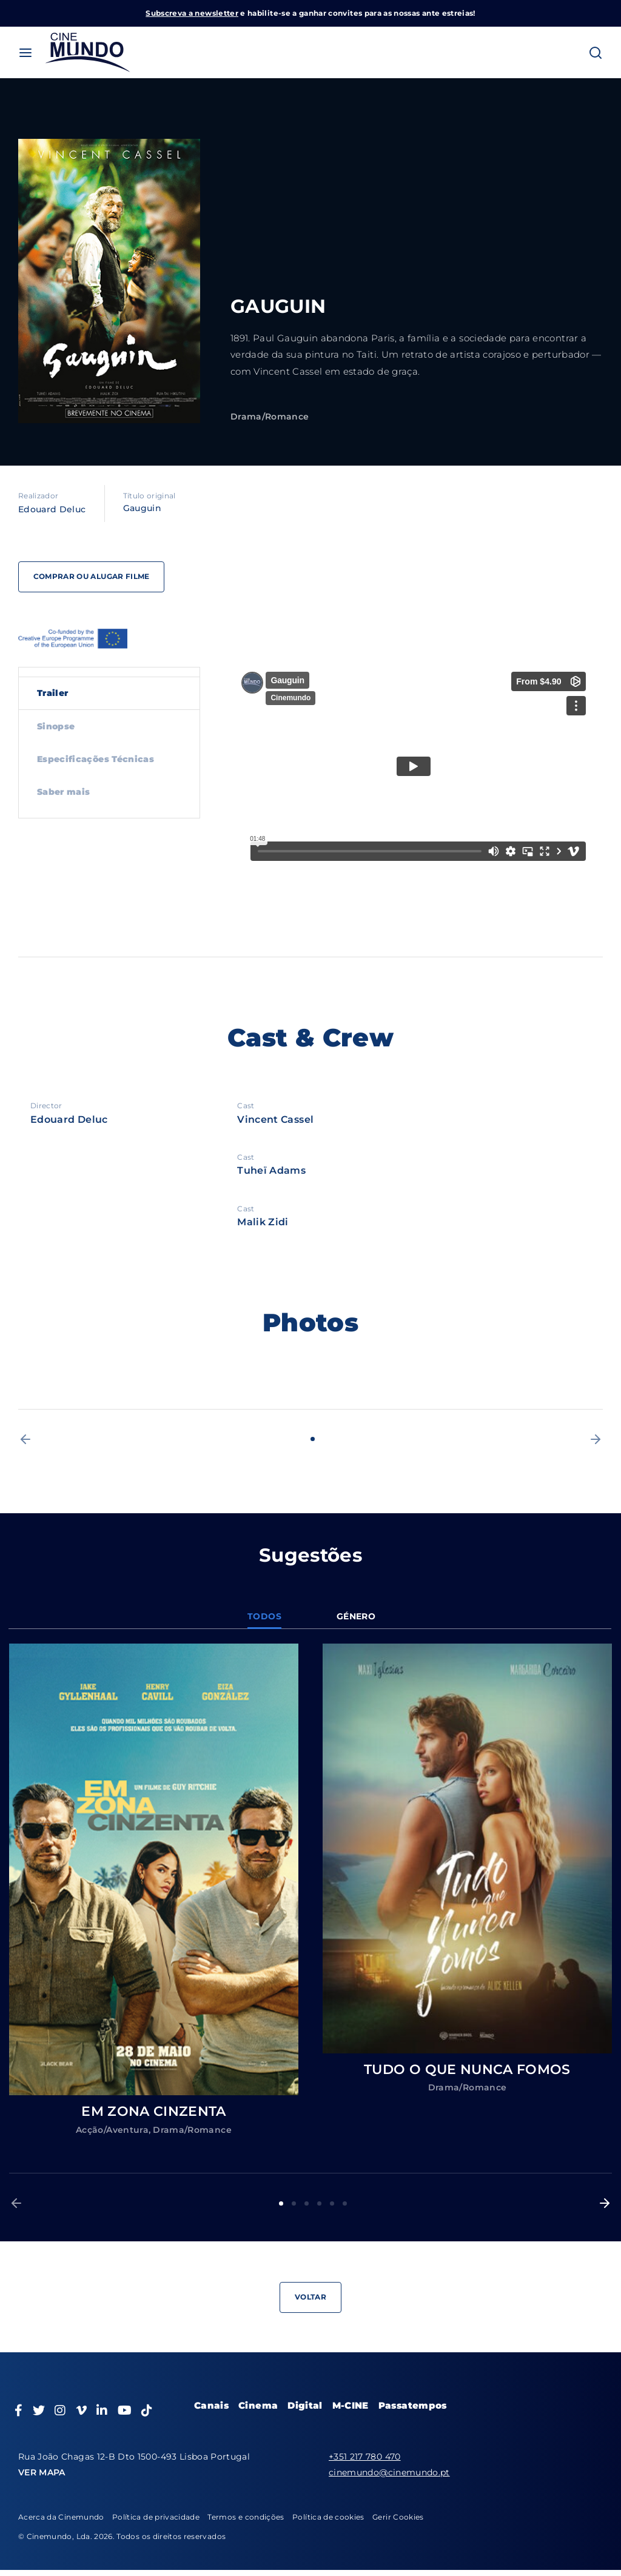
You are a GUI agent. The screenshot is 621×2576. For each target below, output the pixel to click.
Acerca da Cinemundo (61, 2516)
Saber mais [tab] (63, 791)
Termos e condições (245, 2516)
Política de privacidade (156, 2516)
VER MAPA (41, 2472)
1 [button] (312, 1439)
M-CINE (350, 2405)
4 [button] (319, 2203)
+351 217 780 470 (365, 2456)
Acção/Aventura (112, 2129)
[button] (25, 1439)
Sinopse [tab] (56, 726)
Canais (211, 2405)
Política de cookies (328, 2516)
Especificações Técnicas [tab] (95, 759)
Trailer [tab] (52, 692)
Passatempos (412, 2405)
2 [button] (294, 2203)
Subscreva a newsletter (192, 13)
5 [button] (332, 2203)
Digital (304, 2405)
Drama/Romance (269, 416)
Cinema (258, 2405)
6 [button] (345, 2203)
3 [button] (306, 2203)
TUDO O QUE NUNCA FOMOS (467, 2069)
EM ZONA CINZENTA (153, 2111)
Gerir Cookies (398, 2516)
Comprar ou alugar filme (93, 576)
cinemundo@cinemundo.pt (389, 2472)
